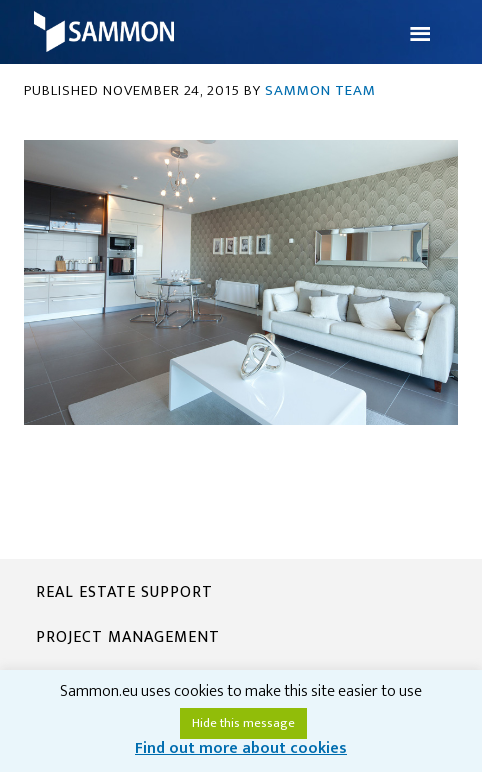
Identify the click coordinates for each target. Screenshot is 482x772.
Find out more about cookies (241, 748)
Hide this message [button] (243, 723)
